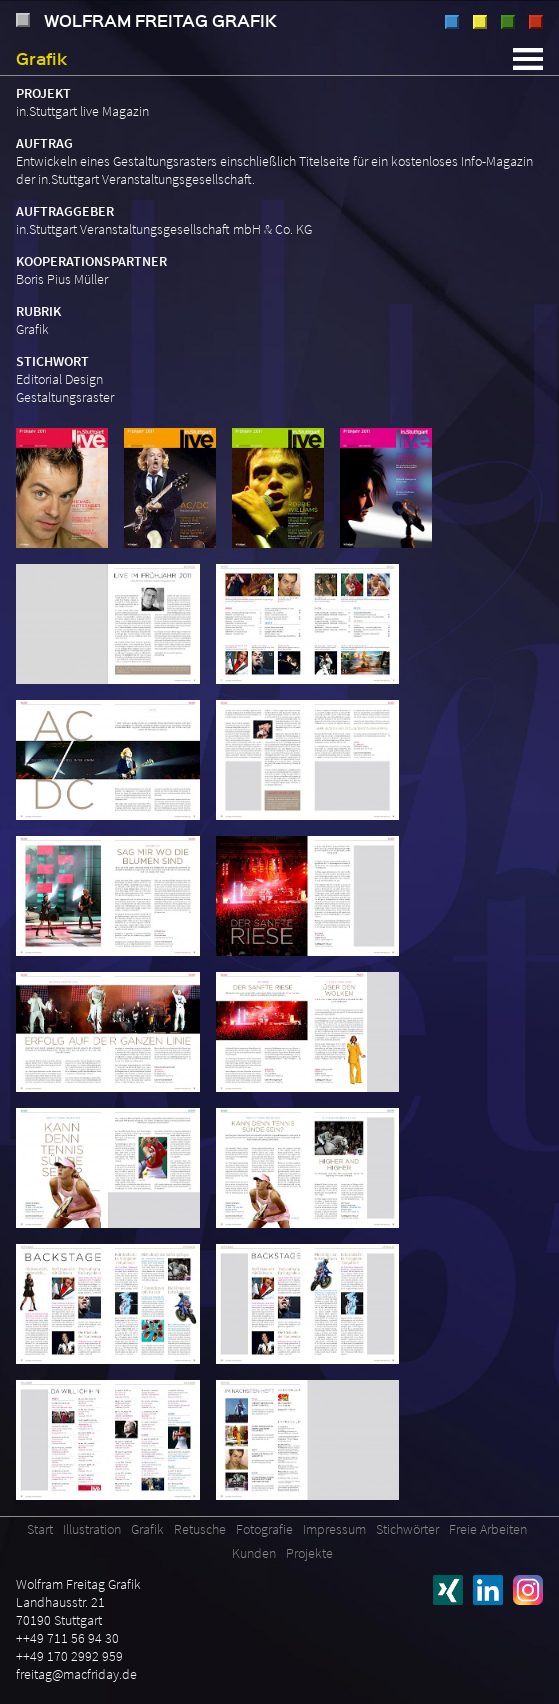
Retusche (508, 22)
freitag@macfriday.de (76, 1674)
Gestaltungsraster (65, 397)
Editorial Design (59, 379)
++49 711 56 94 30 (67, 1638)
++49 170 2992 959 (69, 1656)
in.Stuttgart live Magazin (82, 111)
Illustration (452, 22)
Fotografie (536, 22)
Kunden (254, 1553)
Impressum (334, 1529)
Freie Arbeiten (488, 1529)
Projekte (309, 1553)
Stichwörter (407, 1529)
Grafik (480, 22)
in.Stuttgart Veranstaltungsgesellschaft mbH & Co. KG (164, 229)
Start (40, 1529)
